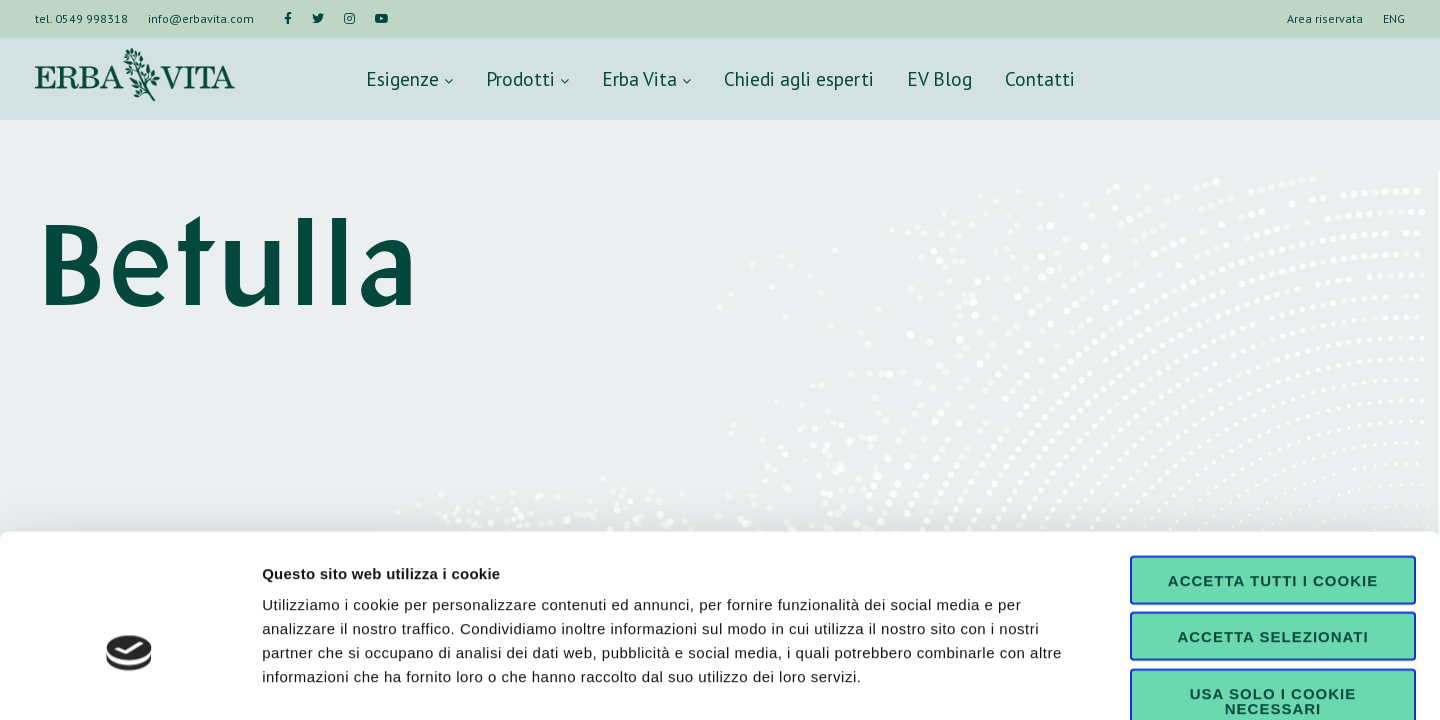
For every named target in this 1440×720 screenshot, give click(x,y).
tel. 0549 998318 (81, 18)
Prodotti (527, 78)
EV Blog (939, 78)
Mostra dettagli (1052, 680)
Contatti (1040, 78)
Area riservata (1325, 18)
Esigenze (409, 78)
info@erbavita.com (201, 18)
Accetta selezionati (1272, 522)
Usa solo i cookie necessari (1273, 586)
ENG (1394, 18)
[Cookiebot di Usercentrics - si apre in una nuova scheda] (129, 681)
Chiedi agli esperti (799, 78)
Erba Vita (646, 78)
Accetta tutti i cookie (1273, 465)
